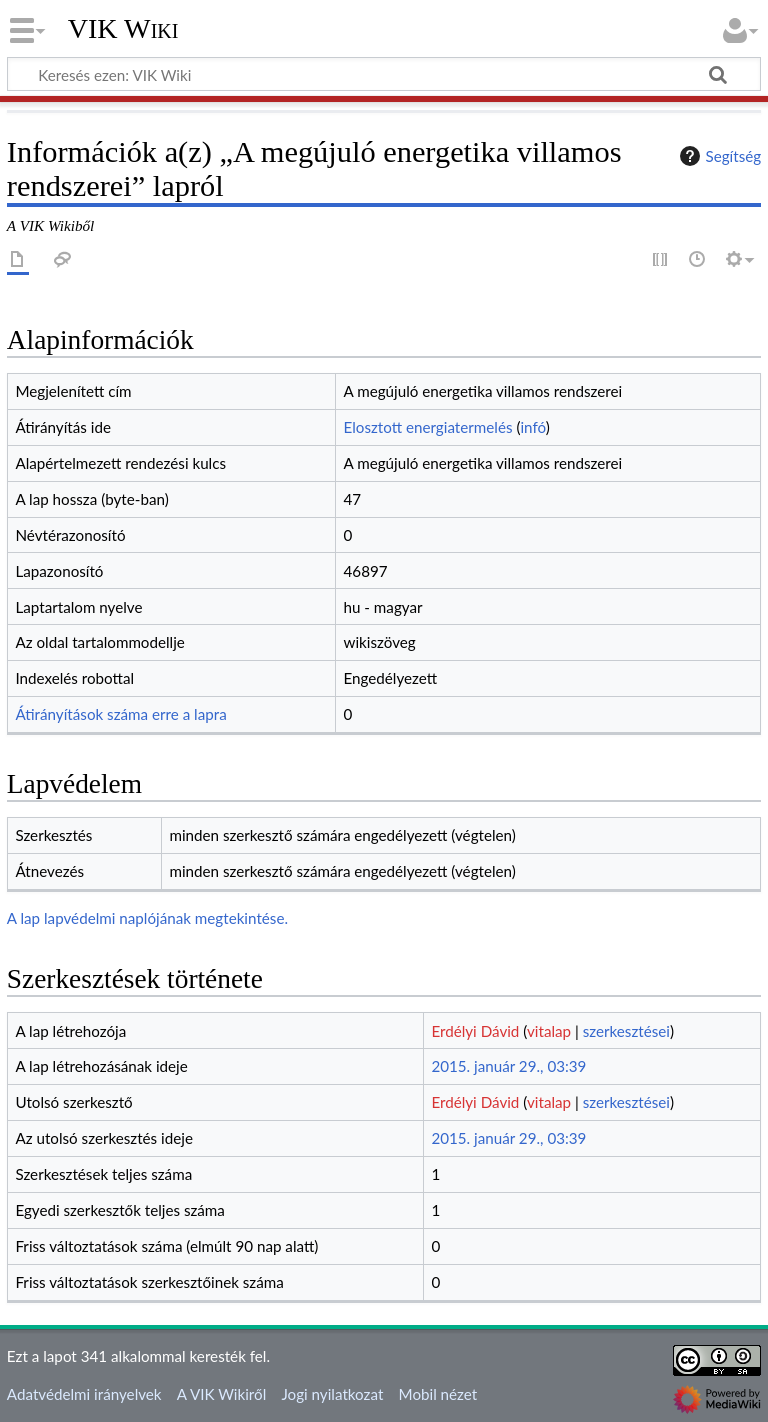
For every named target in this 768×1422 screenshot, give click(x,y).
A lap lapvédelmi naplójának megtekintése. (147, 918)
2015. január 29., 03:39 (508, 1066)
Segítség (718, 156)
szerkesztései (626, 1031)
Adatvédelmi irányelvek (84, 1394)
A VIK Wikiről (221, 1394)
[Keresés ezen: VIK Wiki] (384, 74)
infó (532, 427)
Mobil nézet (438, 1394)
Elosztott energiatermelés (428, 427)
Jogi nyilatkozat (332, 1394)
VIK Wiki (123, 29)
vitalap (549, 1031)
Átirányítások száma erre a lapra (120, 714)
